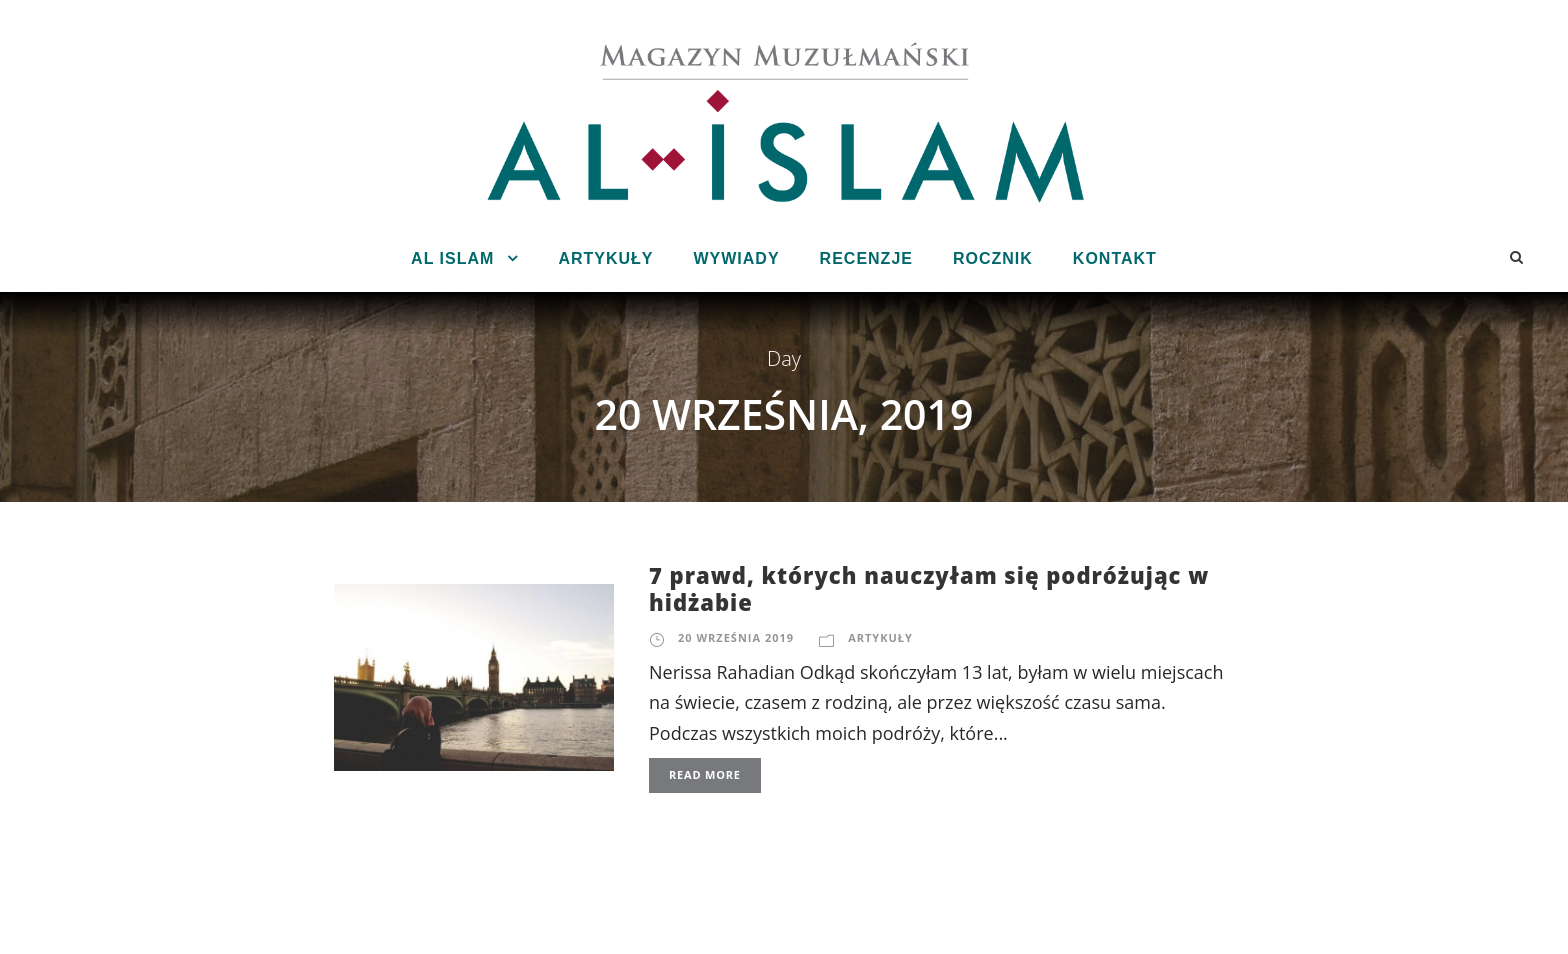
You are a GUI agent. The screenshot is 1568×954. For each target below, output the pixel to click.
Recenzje (866, 258)
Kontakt (1115, 258)
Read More (705, 774)
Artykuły (605, 258)
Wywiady (736, 258)
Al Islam (452, 258)
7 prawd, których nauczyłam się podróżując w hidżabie (929, 588)
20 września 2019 (736, 637)
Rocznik (993, 258)
